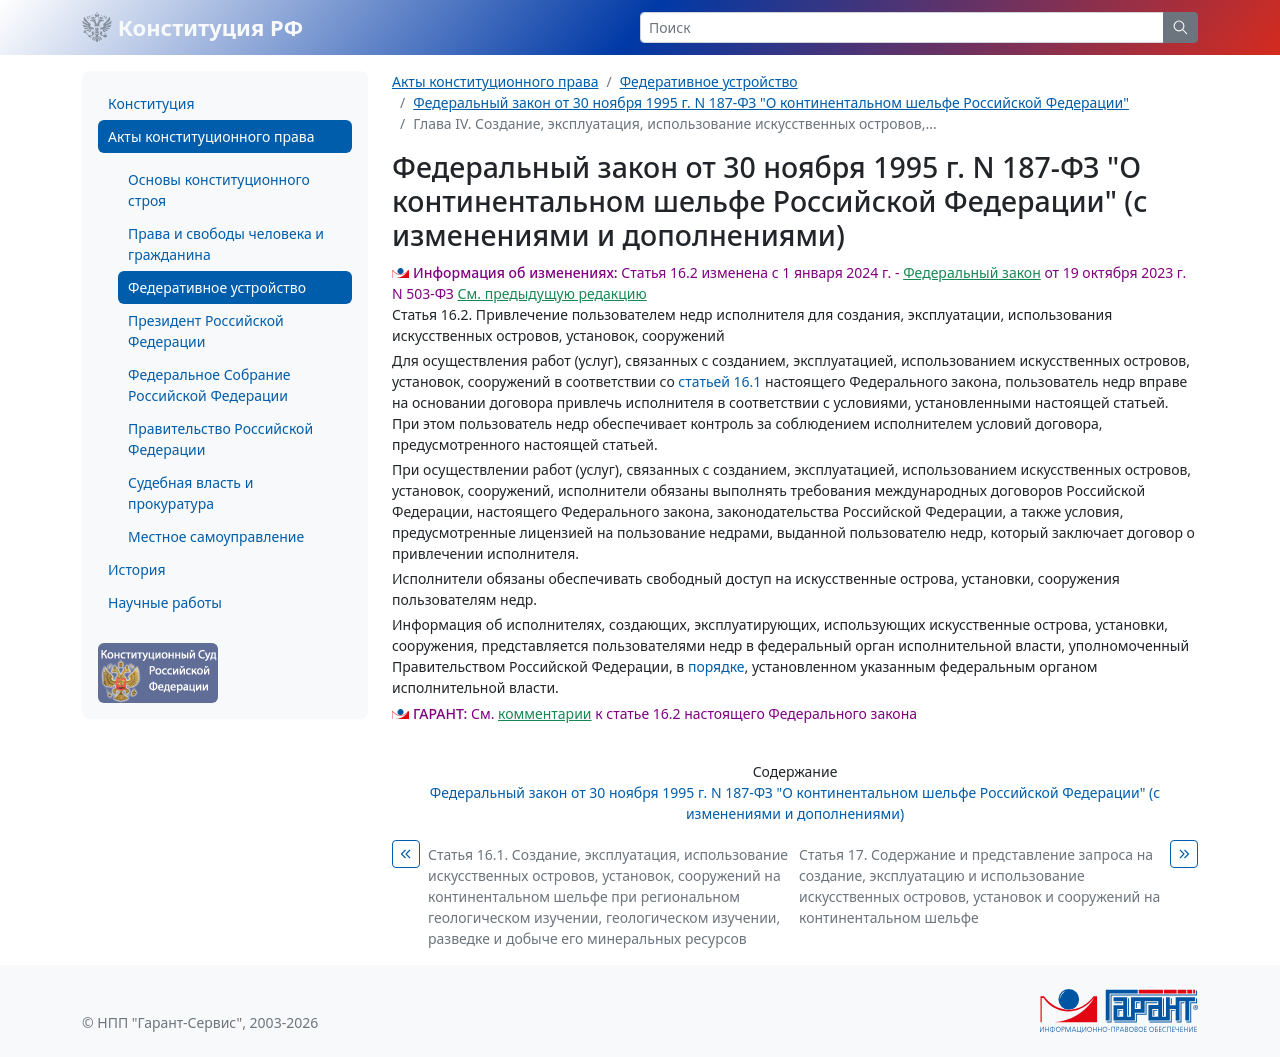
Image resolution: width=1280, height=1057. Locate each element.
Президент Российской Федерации (206, 331)
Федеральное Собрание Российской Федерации (209, 385)
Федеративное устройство (217, 287)
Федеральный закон (972, 272)
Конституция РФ (192, 27)
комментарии (544, 713)
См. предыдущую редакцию (552, 293)
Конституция (151, 103)
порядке (716, 666)
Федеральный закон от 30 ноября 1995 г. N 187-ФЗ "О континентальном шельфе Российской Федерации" (771, 102)
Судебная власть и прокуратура (190, 493)
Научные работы (165, 602)
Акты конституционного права (211, 136)
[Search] (902, 27)
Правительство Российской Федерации (220, 439)
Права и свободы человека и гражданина (226, 244)
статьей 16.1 (719, 381)
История (136, 569)
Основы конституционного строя (219, 190)
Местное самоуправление (216, 536)
